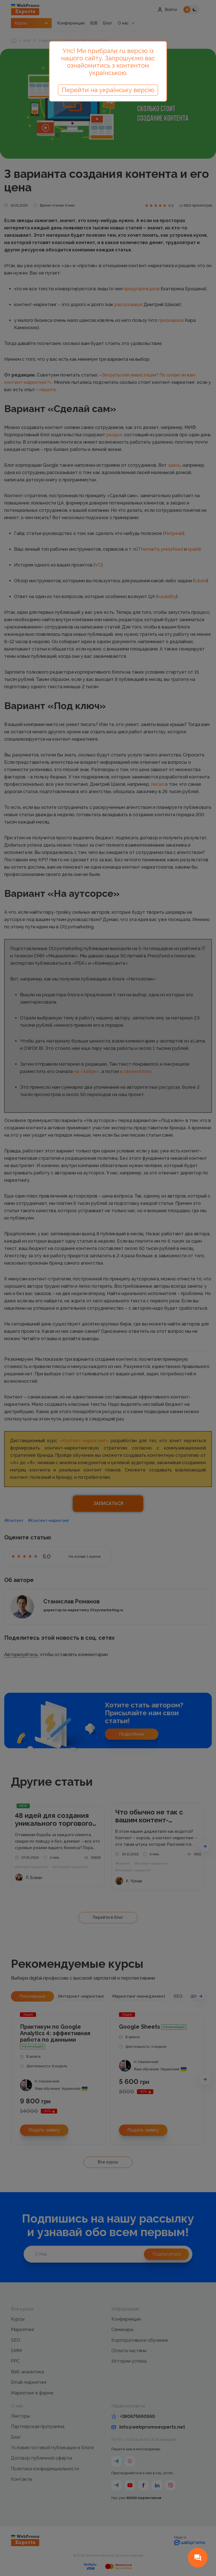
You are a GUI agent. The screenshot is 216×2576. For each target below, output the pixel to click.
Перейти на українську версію (108, 90)
